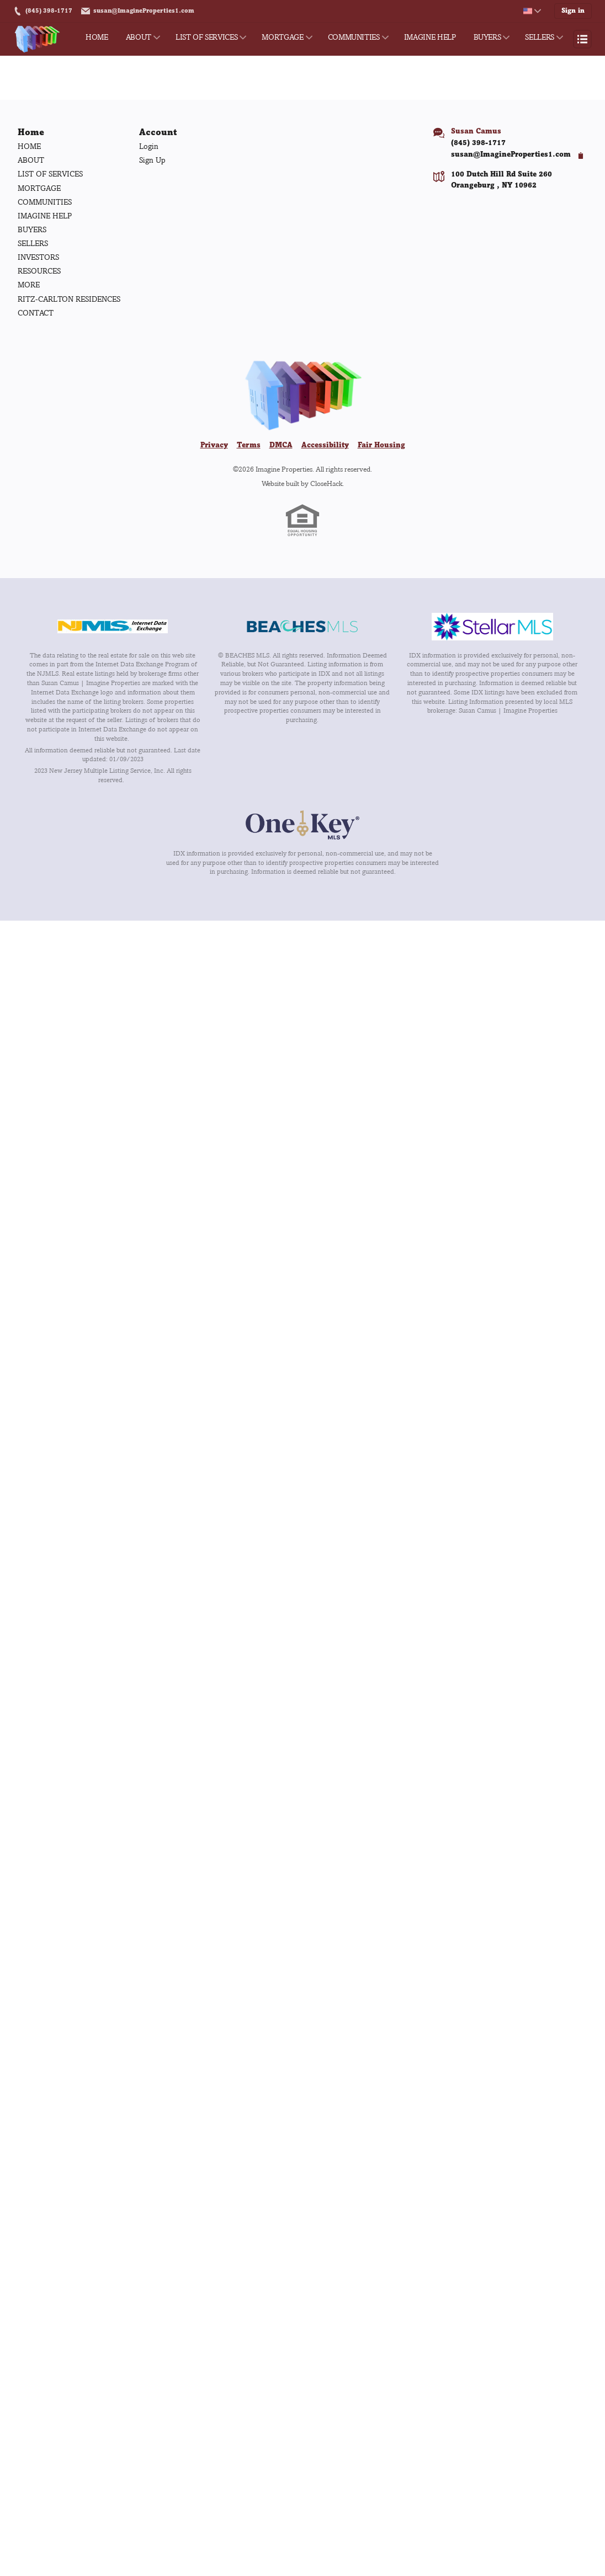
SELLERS (539, 37)
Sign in (575, 11)
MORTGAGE (282, 37)
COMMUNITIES (354, 37)
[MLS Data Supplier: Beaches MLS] (302, 628)
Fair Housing (381, 445)
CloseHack (326, 483)
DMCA (281, 445)
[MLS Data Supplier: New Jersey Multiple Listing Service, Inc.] (112, 627)
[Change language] (536, 11)
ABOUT (138, 37)
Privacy (214, 445)
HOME (97, 37)
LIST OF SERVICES (206, 37)
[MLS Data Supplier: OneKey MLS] (302, 826)
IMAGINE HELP (430, 37)
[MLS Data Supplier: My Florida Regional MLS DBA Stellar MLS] (492, 628)
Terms (249, 445)
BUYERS (487, 37)
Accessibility (325, 445)
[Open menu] (582, 39)
